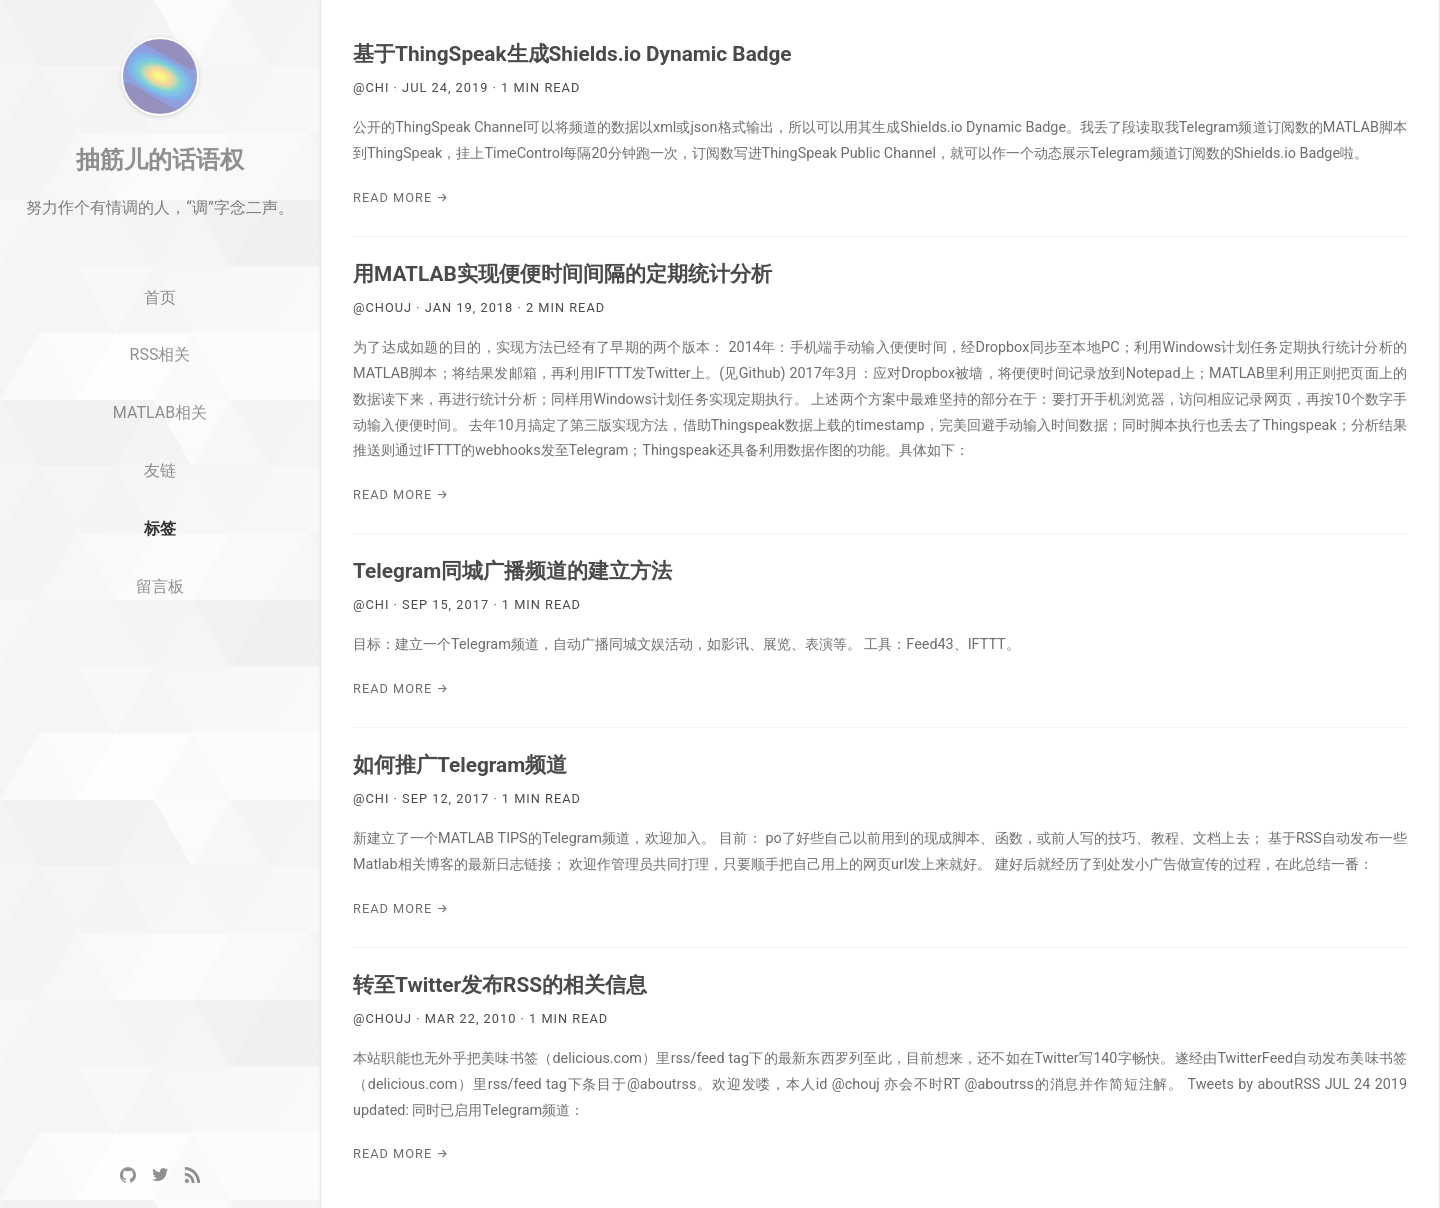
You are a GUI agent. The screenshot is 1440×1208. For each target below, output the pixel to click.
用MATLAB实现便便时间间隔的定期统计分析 (562, 274)
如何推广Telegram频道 (460, 765)
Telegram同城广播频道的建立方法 (512, 571)
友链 (160, 554)
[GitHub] (128, 1175)
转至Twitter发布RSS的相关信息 (500, 985)
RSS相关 (160, 438)
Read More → (401, 197)
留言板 (160, 670)
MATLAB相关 (160, 496)
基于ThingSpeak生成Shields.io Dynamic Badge (572, 54)
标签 (160, 612)
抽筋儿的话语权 (160, 243)
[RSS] (192, 1175)
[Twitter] (160, 1175)
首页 (160, 381)
